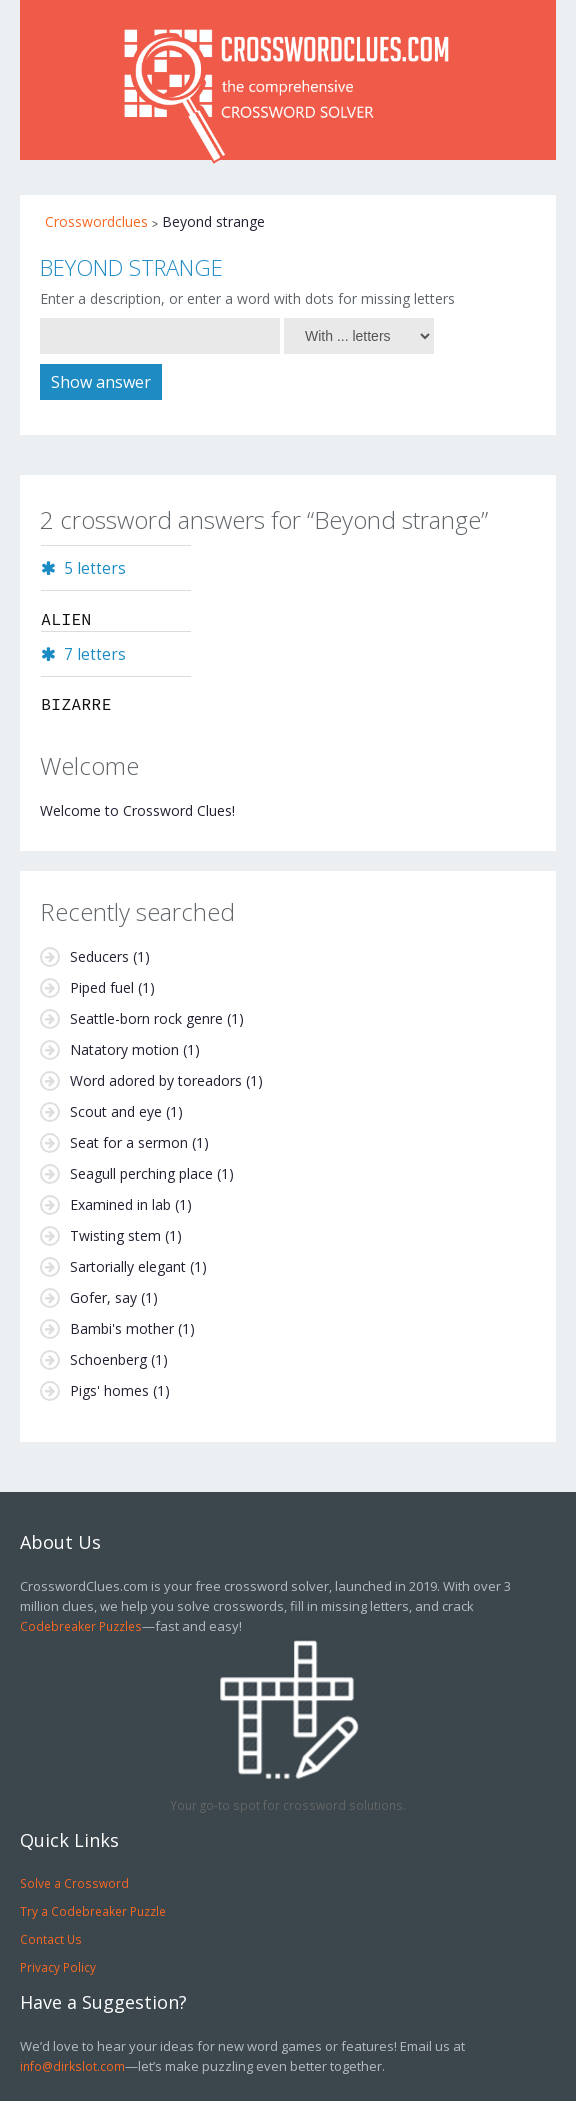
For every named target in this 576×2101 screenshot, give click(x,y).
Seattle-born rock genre (146, 1018)
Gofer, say (103, 1297)
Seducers (99, 956)
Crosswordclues (96, 221)
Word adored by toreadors (156, 1080)
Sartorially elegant (128, 1266)
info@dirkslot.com (72, 2066)
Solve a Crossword (74, 1883)
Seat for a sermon (129, 1142)
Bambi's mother (122, 1328)
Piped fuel (102, 987)
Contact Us (51, 1939)
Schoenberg (108, 1359)
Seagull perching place (141, 1173)
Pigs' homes (109, 1390)
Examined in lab (120, 1204)
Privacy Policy (58, 1967)
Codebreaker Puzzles (81, 1626)
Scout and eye (116, 1111)
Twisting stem (115, 1235)
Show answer (101, 382)
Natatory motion (124, 1049)
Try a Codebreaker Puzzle (93, 1911)
